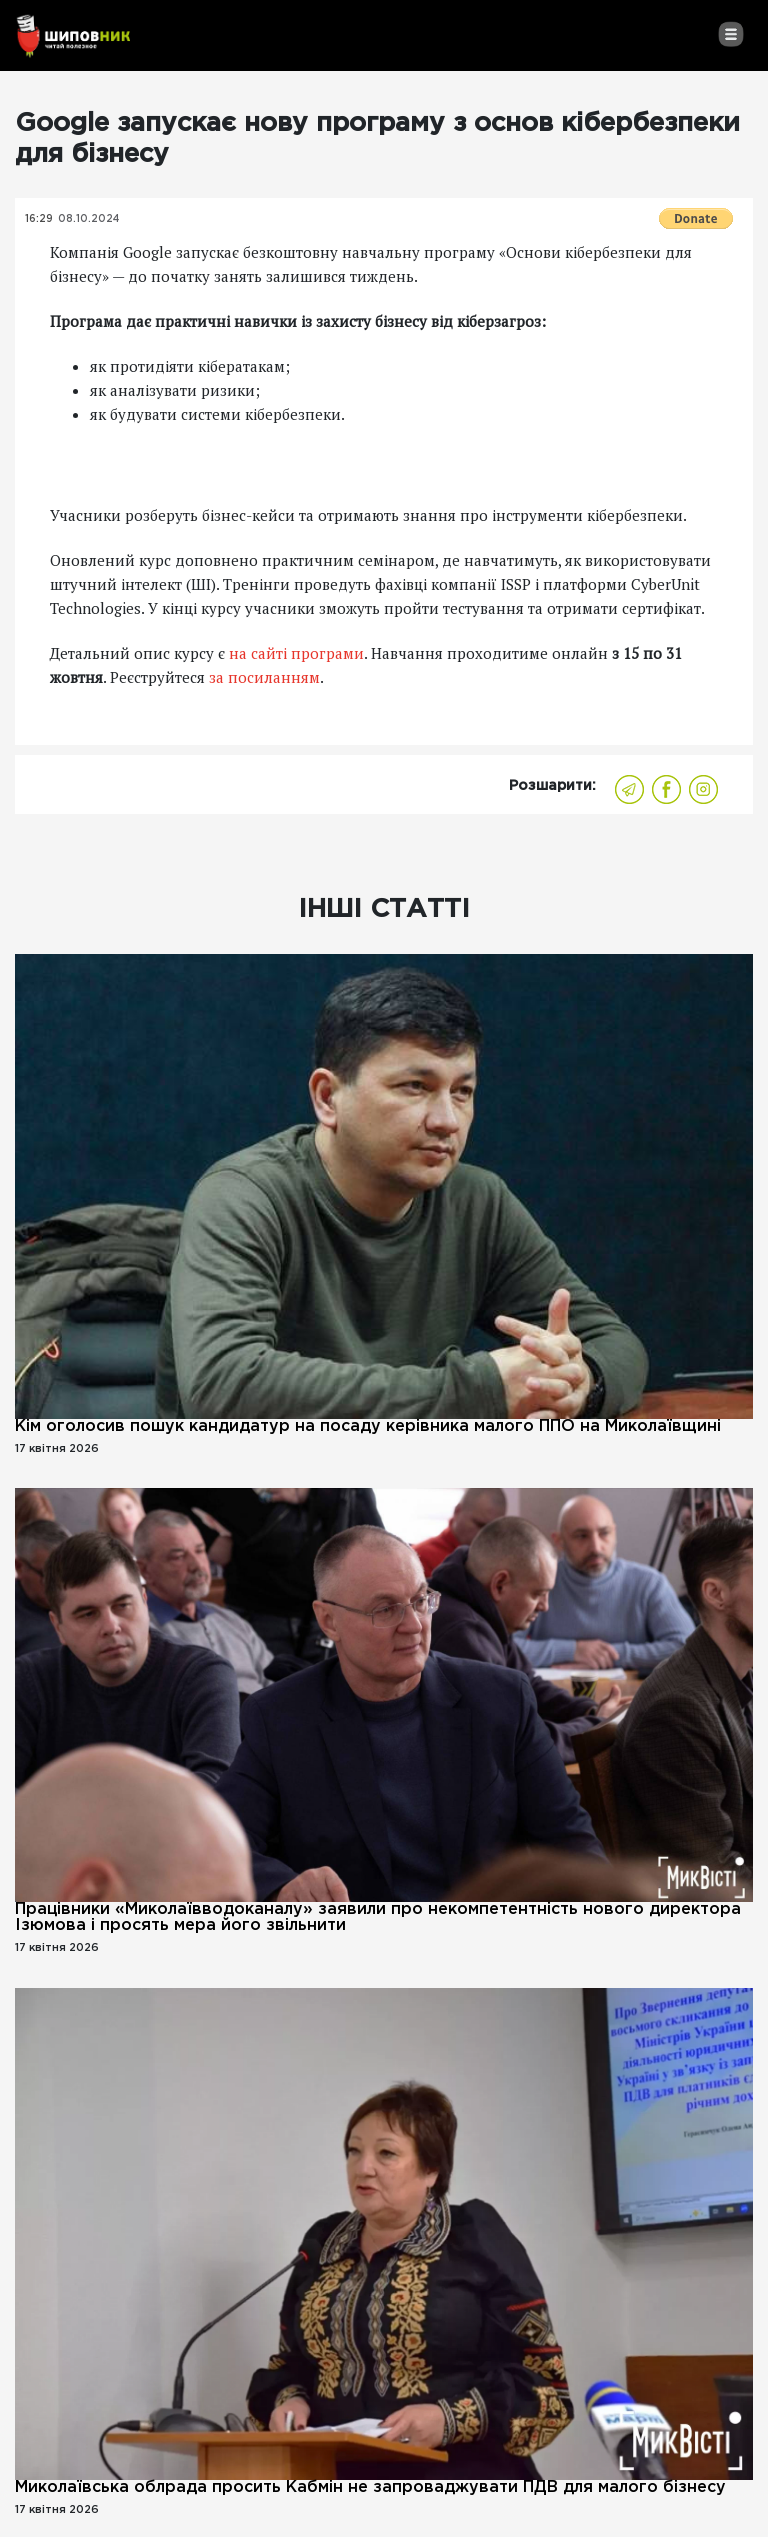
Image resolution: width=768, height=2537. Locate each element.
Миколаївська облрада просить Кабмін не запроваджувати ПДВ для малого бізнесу (370, 2487)
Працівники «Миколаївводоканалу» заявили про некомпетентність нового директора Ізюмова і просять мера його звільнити (378, 1917)
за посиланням (264, 677)
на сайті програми (296, 653)
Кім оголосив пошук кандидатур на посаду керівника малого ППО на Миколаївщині (368, 1426)
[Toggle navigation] (730, 34)
